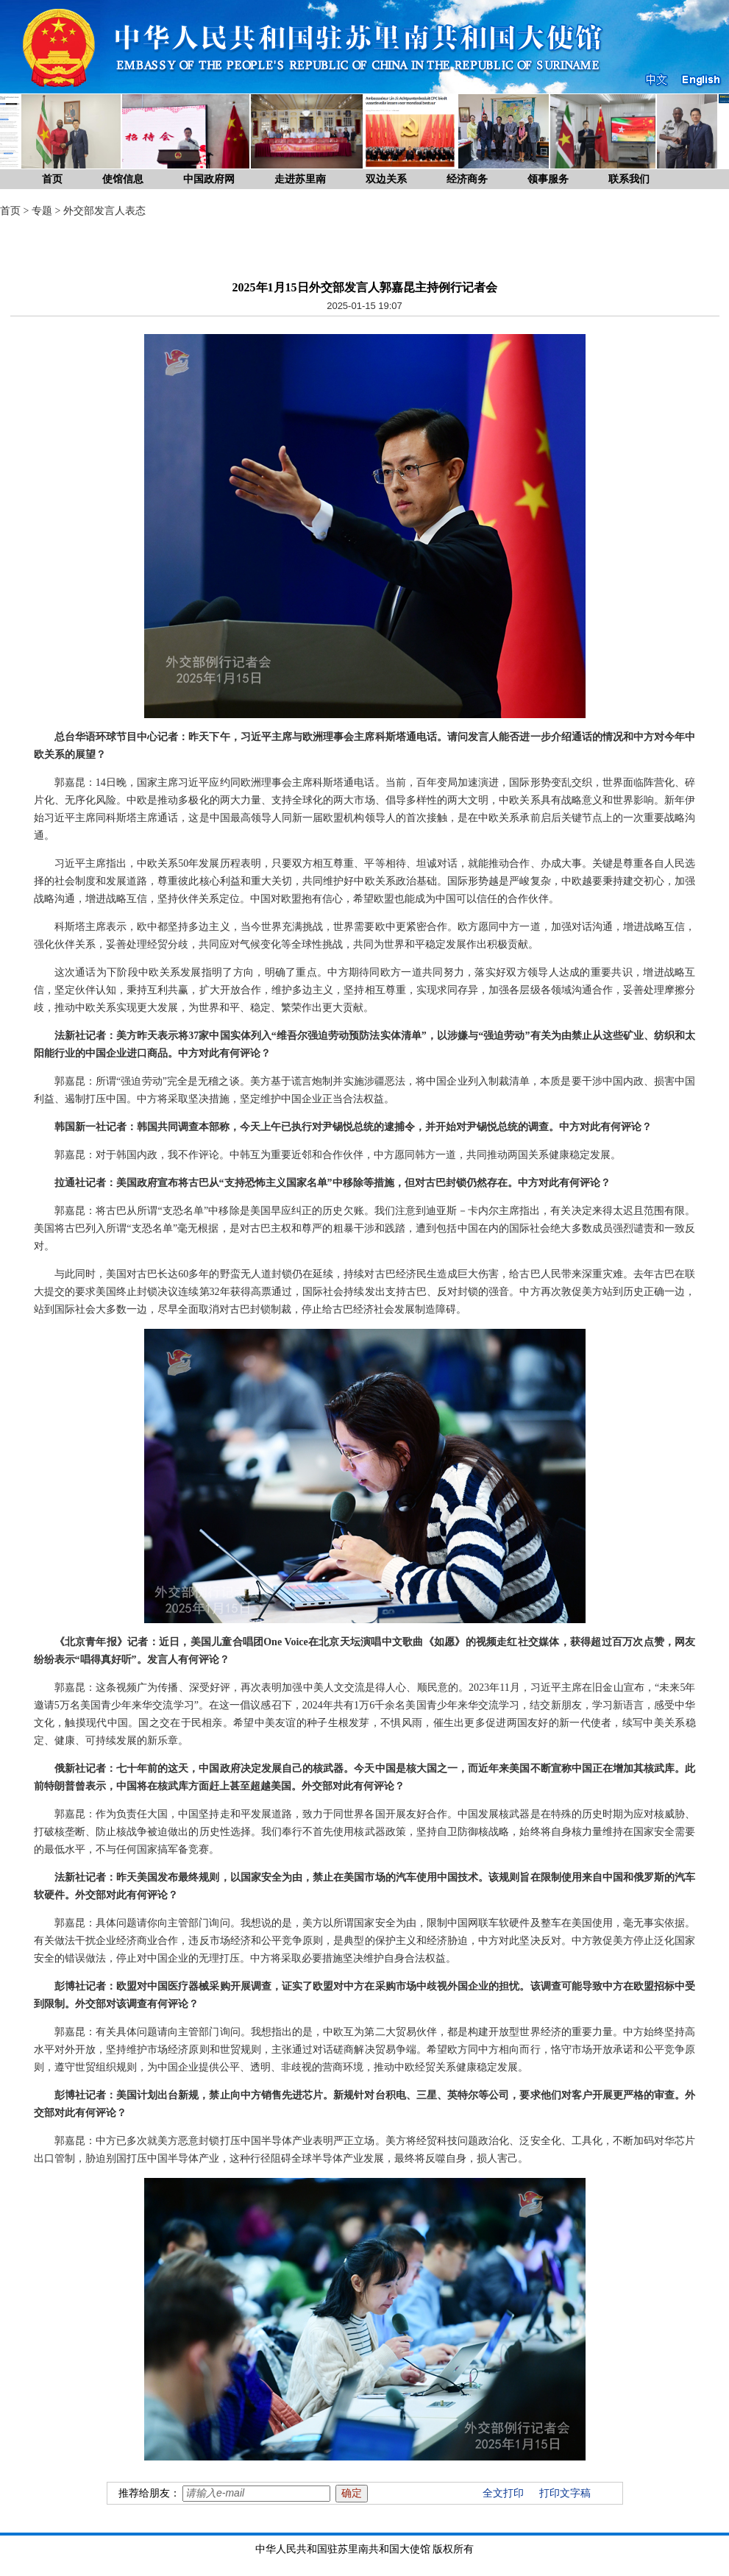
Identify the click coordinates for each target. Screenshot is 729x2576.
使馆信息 (122, 179)
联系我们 (629, 179)
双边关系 (386, 179)
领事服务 (548, 179)
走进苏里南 (300, 179)
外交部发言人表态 (104, 210)
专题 (42, 210)
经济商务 (467, 179)
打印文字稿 (565, 2493)
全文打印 (503, 2493)
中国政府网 (209, 179)
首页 (52, 179)
